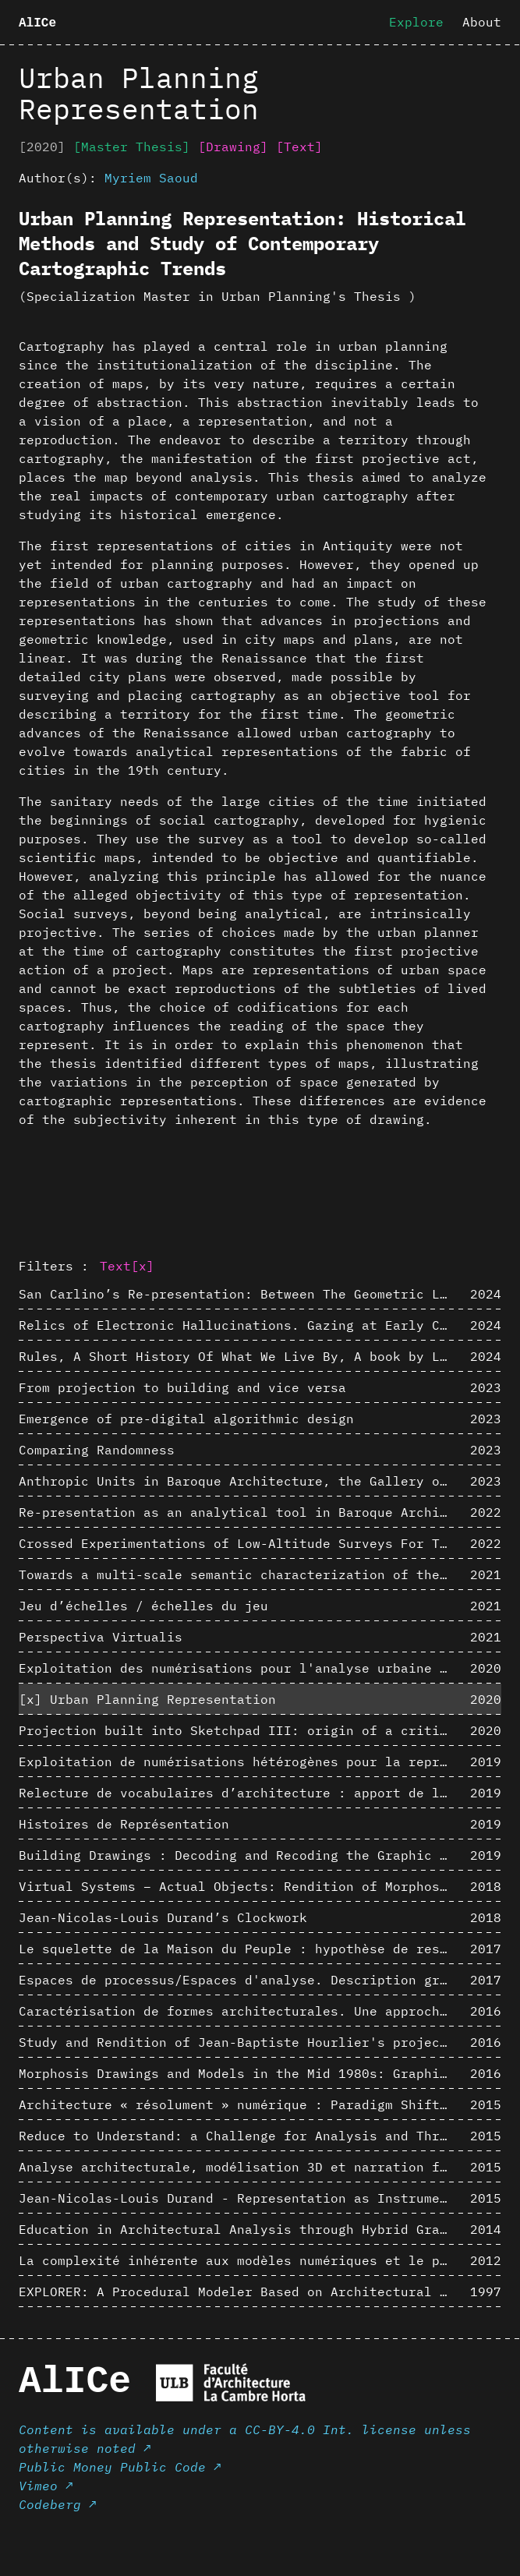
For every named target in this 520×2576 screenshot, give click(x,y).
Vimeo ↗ (46, 2485)
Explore (416, 22)
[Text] (299, 146)
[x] (142, 1266)
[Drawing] (233, 146)
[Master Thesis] (131, 146)
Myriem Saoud (151, 178)
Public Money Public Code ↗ (120, 2467)
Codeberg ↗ (58, 2504)
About (481, 22)
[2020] (42, 146)
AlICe (37, 23)
